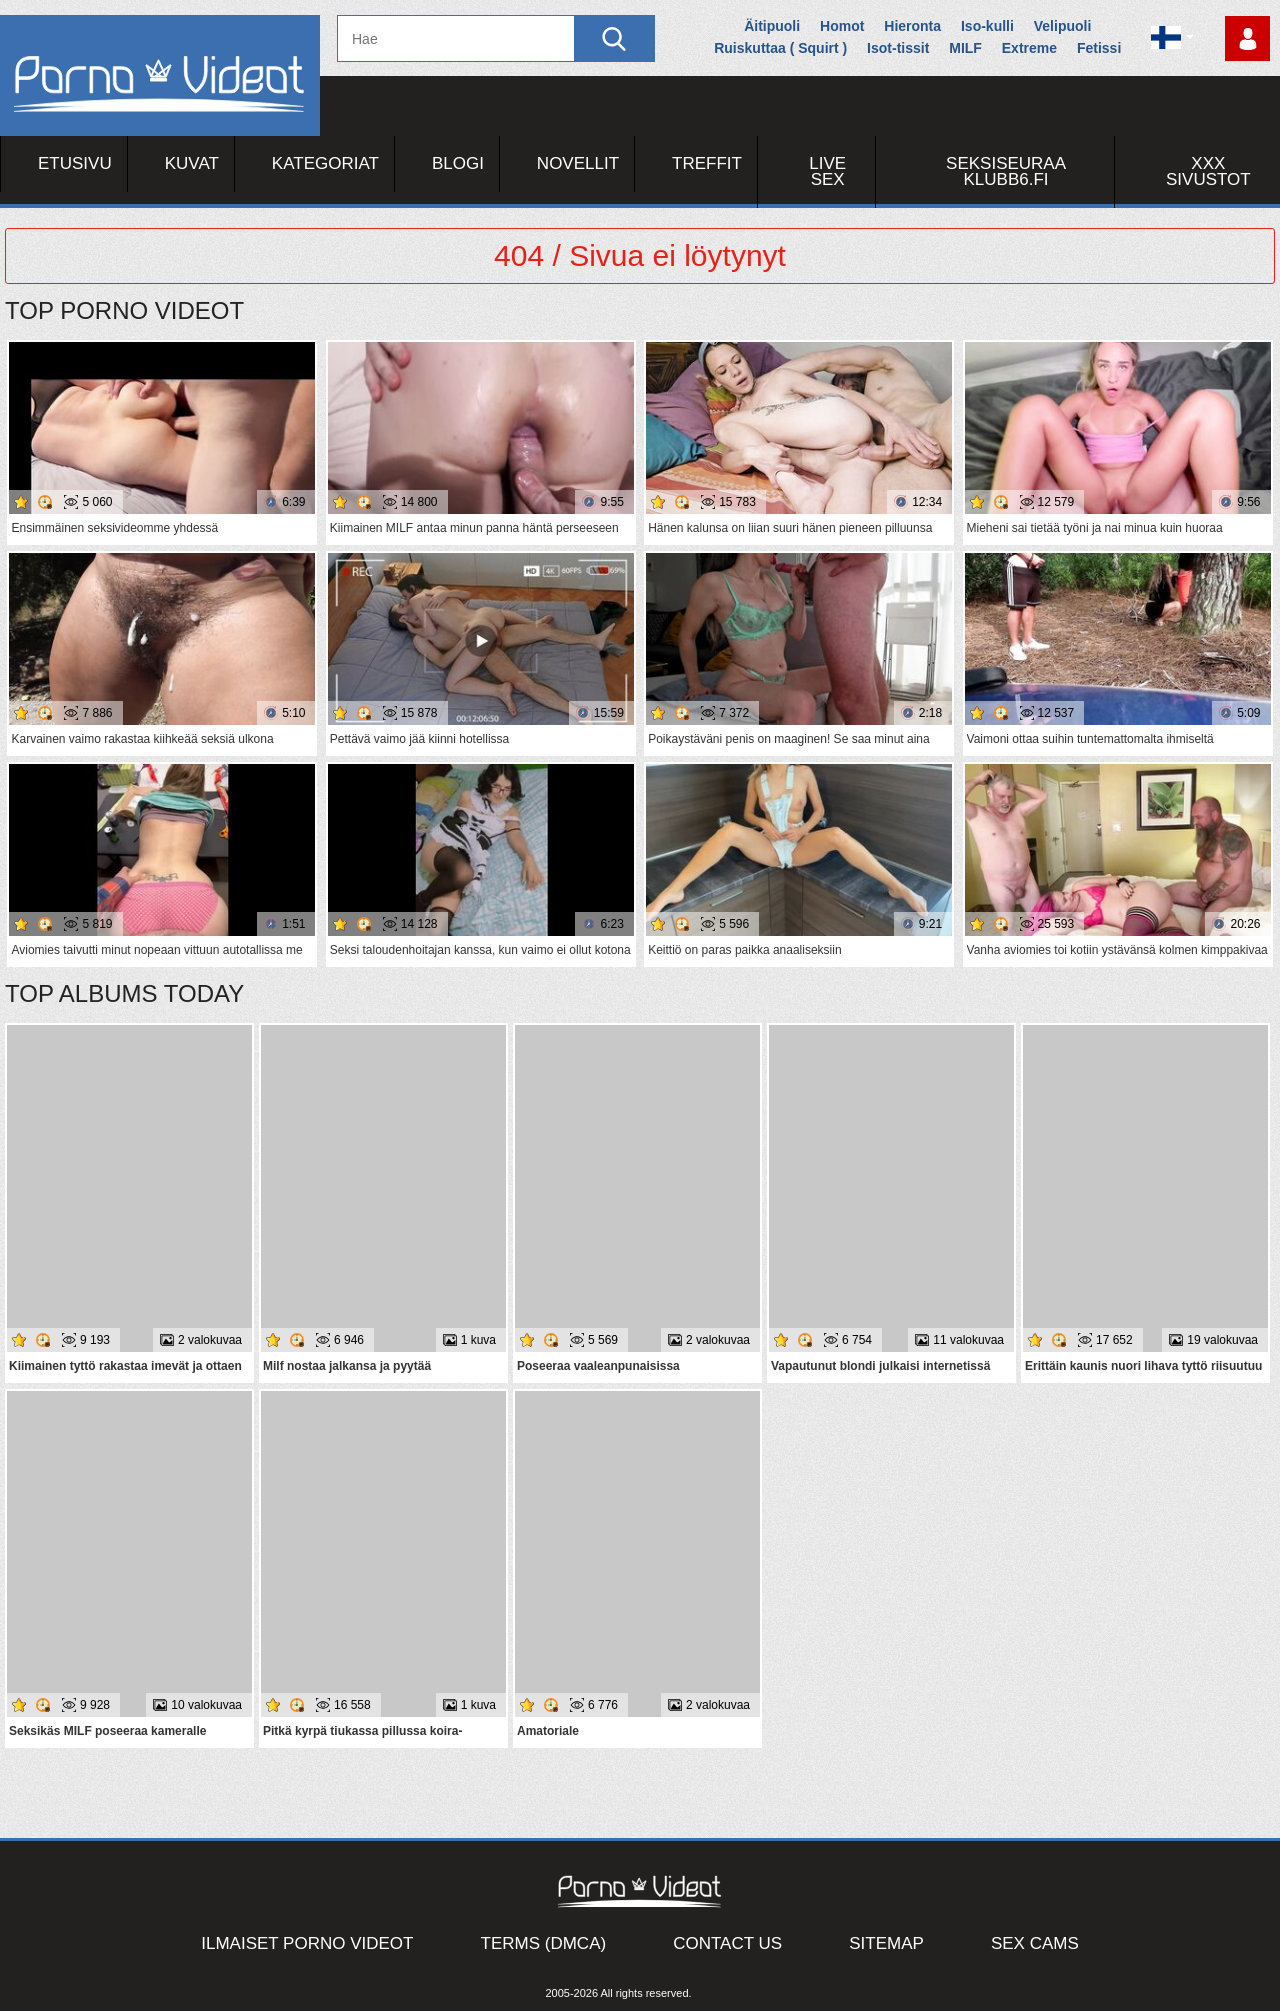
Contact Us (727, 1943)
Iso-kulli (987, 26)
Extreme (1029, 48)
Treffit (707, 163)
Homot (842, 26)
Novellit (578, 163)
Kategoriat (325, 163)
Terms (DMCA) (544, 1943)
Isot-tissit (898, 48)
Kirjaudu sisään (1247, 38)
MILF (965, 48)
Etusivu (75, 163)
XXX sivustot (1208, 171)
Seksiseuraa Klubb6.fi (1006, 171)
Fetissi (1099, 48)
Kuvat (192, 163)
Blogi (458, 163)
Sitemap (886, 1943)
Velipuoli (1063, 26)
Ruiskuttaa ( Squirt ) (780, 48)
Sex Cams (1035, 1943)
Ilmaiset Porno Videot (307, 1943)
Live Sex (827, 171)
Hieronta (912, 26)
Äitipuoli (772, 26)
